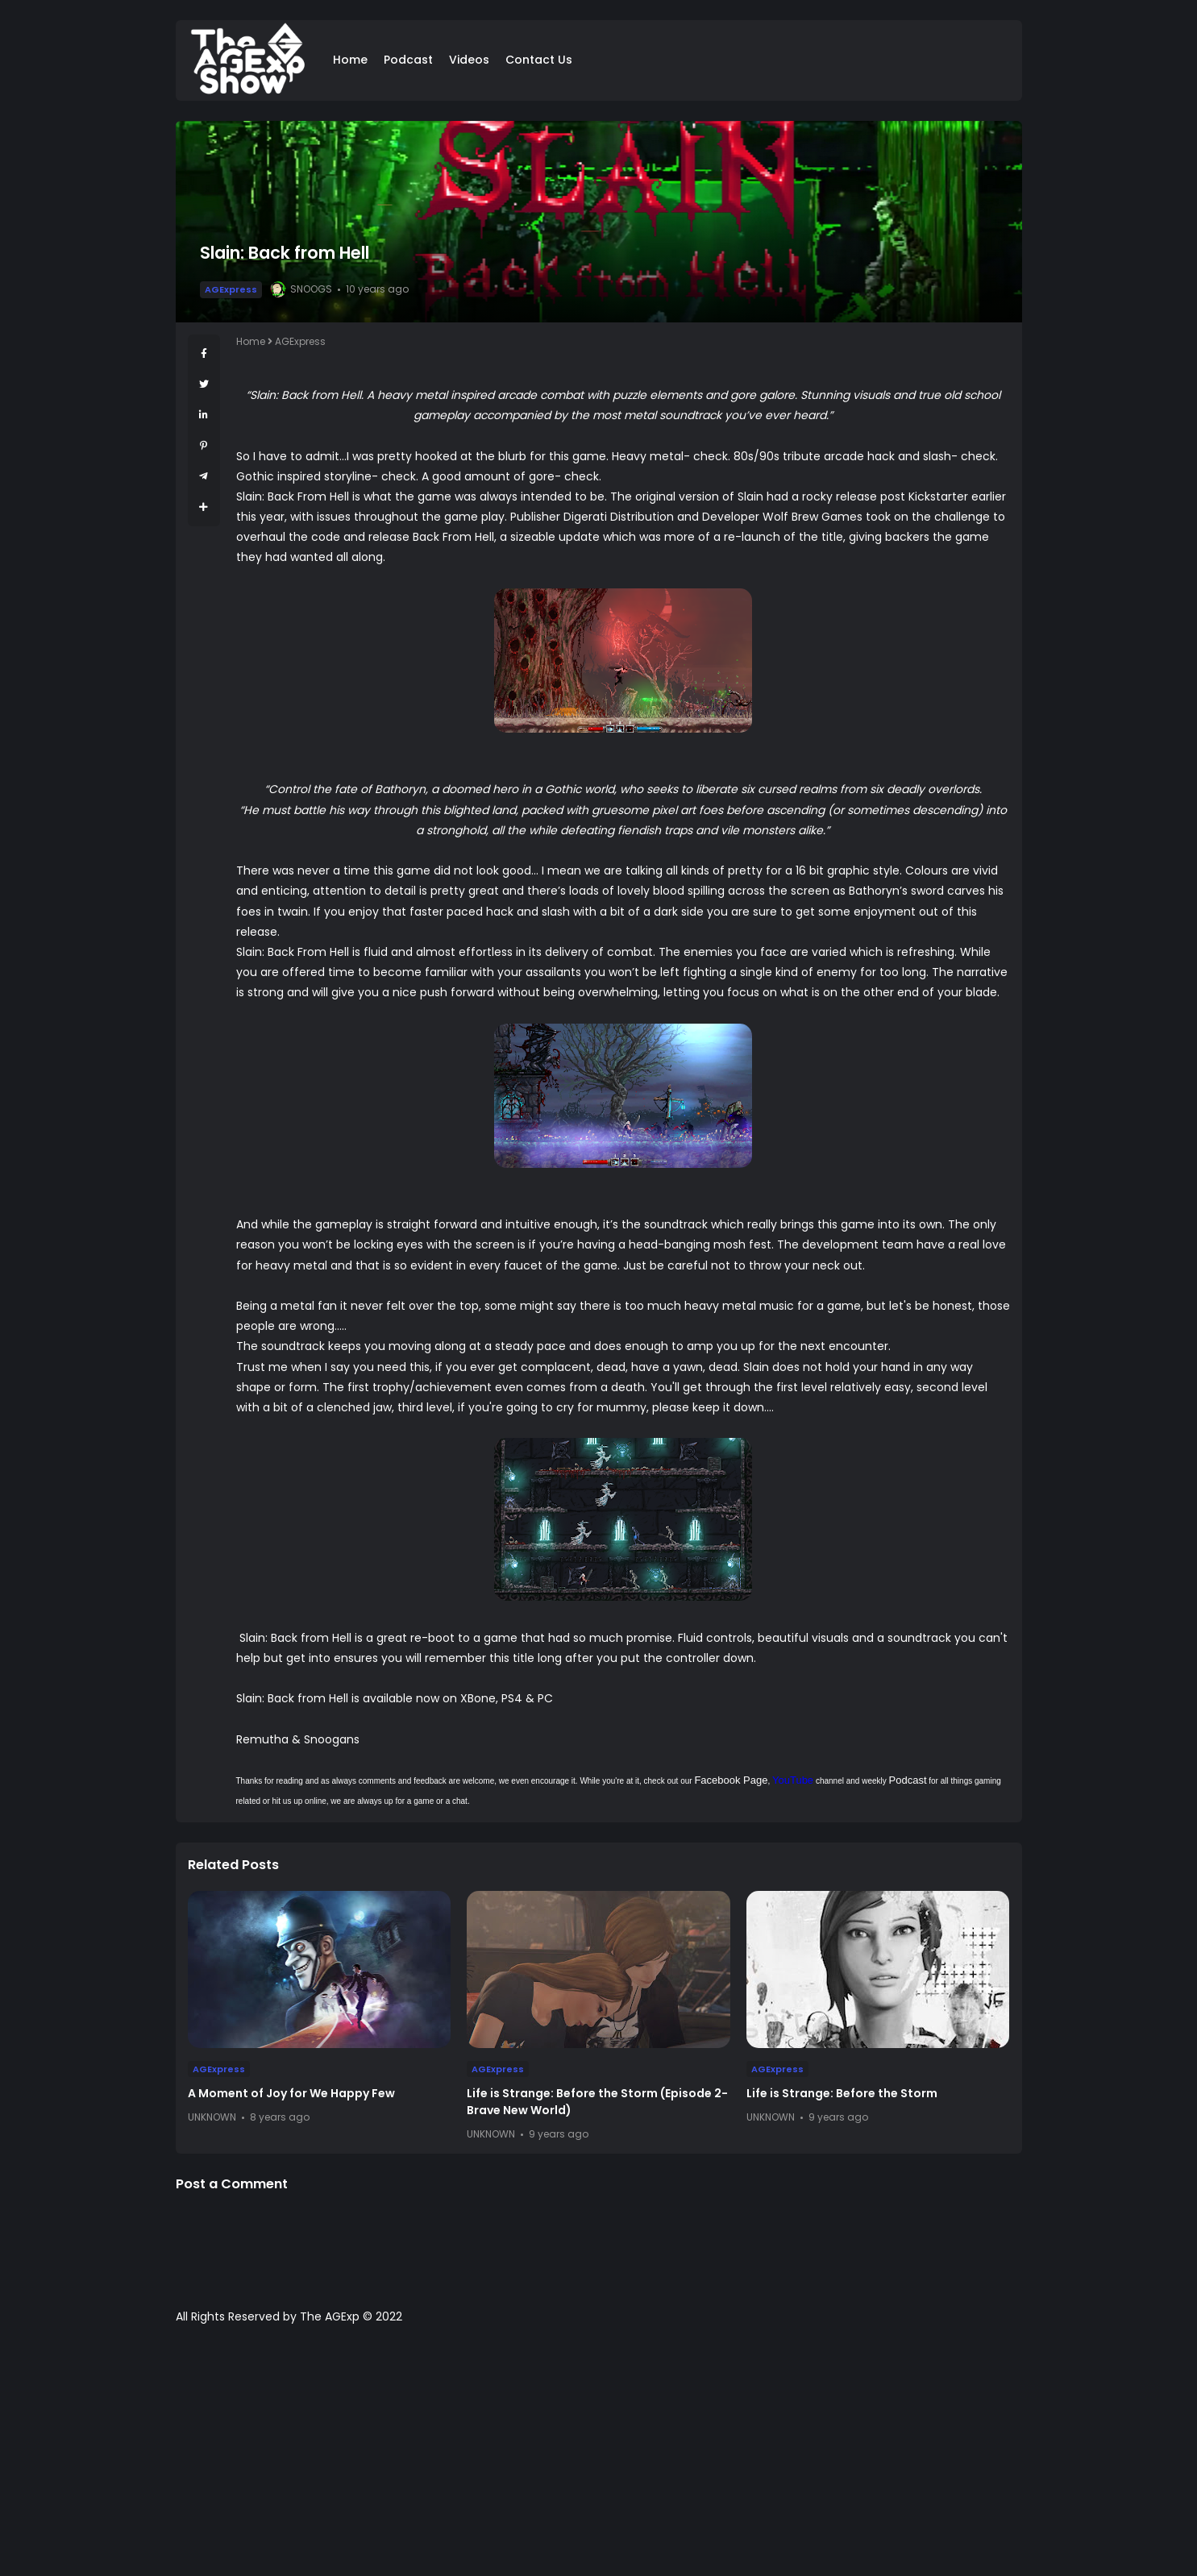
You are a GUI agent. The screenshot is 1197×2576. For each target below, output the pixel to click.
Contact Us (538, 60)
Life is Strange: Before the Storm (841, 2093)
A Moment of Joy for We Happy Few (291, 2093)
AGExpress (231, 289)
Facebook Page (730, 1780)
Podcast (408, 60)
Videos (469, 60)
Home (350, 60)
